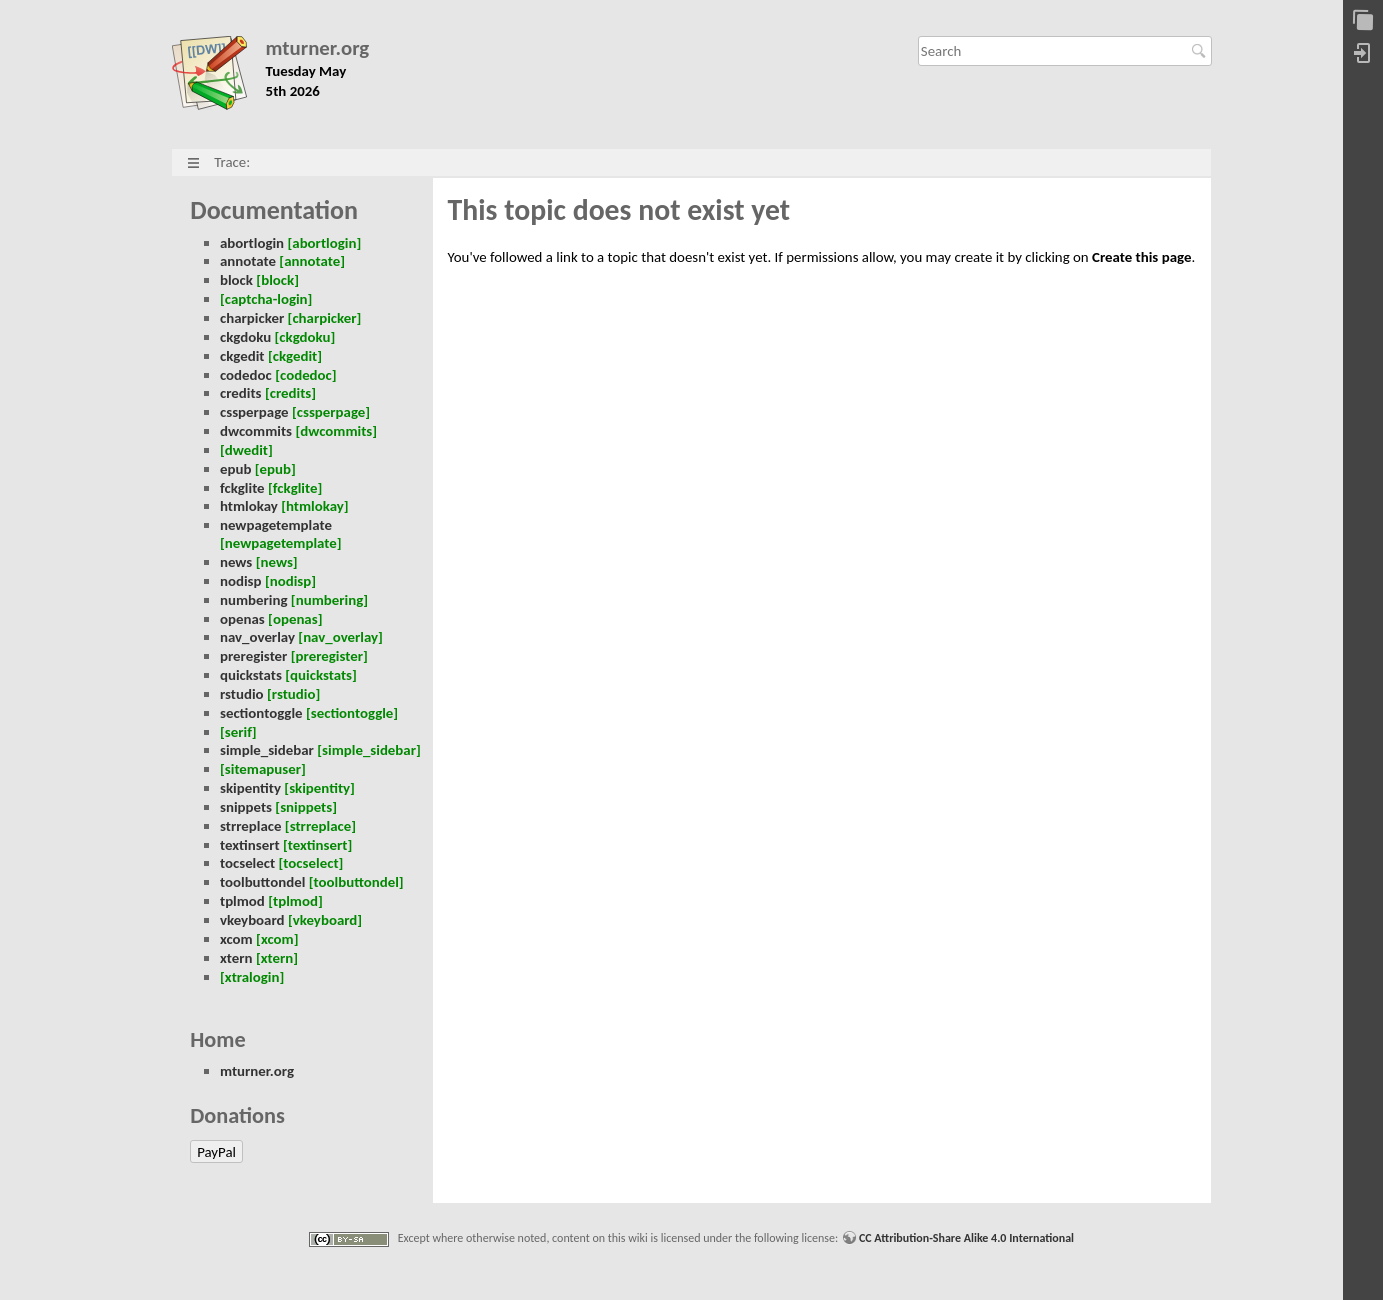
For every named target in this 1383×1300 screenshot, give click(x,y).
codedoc (246, 375)
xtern (236, 958)
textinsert (250, 845)
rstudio (242, 694)
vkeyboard (252, 920)
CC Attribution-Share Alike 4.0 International (966, 1238)
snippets (246, 807)
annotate (248, 261)
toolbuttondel (262, 882)
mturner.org (318, 48)
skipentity (250, 788)
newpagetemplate (276, 525)
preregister (253, 656)
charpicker (252, 318)
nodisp (241, 581)
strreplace (251, 826)
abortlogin (252, 243)
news (236, 562)
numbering (254, 600)
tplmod (242, 901)
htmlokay (249, 506)
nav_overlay (257, 637)
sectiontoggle (261, 713)
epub (235, 469)
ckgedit (242, 356)
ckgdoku (245, 337)
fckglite (242, 488)
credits (241, 393)
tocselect (247, 863)
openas (242, 619)
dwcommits (256, 431)
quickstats (251, 675)
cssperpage (254, 412)
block (236, 280)
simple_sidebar (267, 750)
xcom (236, 939)
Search (1201, 51)
